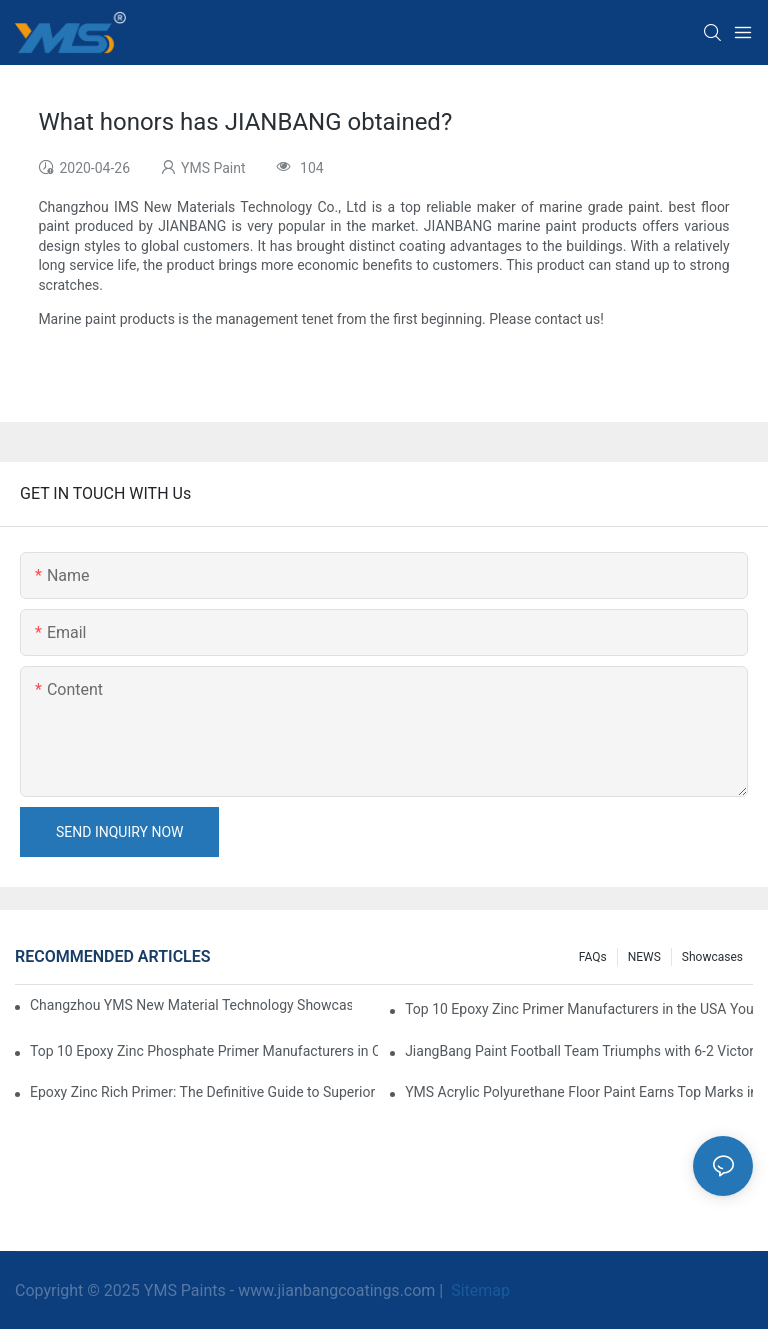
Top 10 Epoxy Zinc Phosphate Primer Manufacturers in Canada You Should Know (204, 1051)
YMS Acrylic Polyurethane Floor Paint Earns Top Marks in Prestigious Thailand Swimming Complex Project (579, 1092)
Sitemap (478, 1290)
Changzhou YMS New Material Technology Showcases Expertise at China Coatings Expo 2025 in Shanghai (191, 1005)
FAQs (593, 957)
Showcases (712, 957)
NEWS (644, 957)
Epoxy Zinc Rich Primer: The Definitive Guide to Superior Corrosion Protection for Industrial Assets (204, 1092)
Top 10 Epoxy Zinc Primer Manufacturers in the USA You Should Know (579, 1009)
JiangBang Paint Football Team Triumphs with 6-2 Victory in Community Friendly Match (579, 1051)
